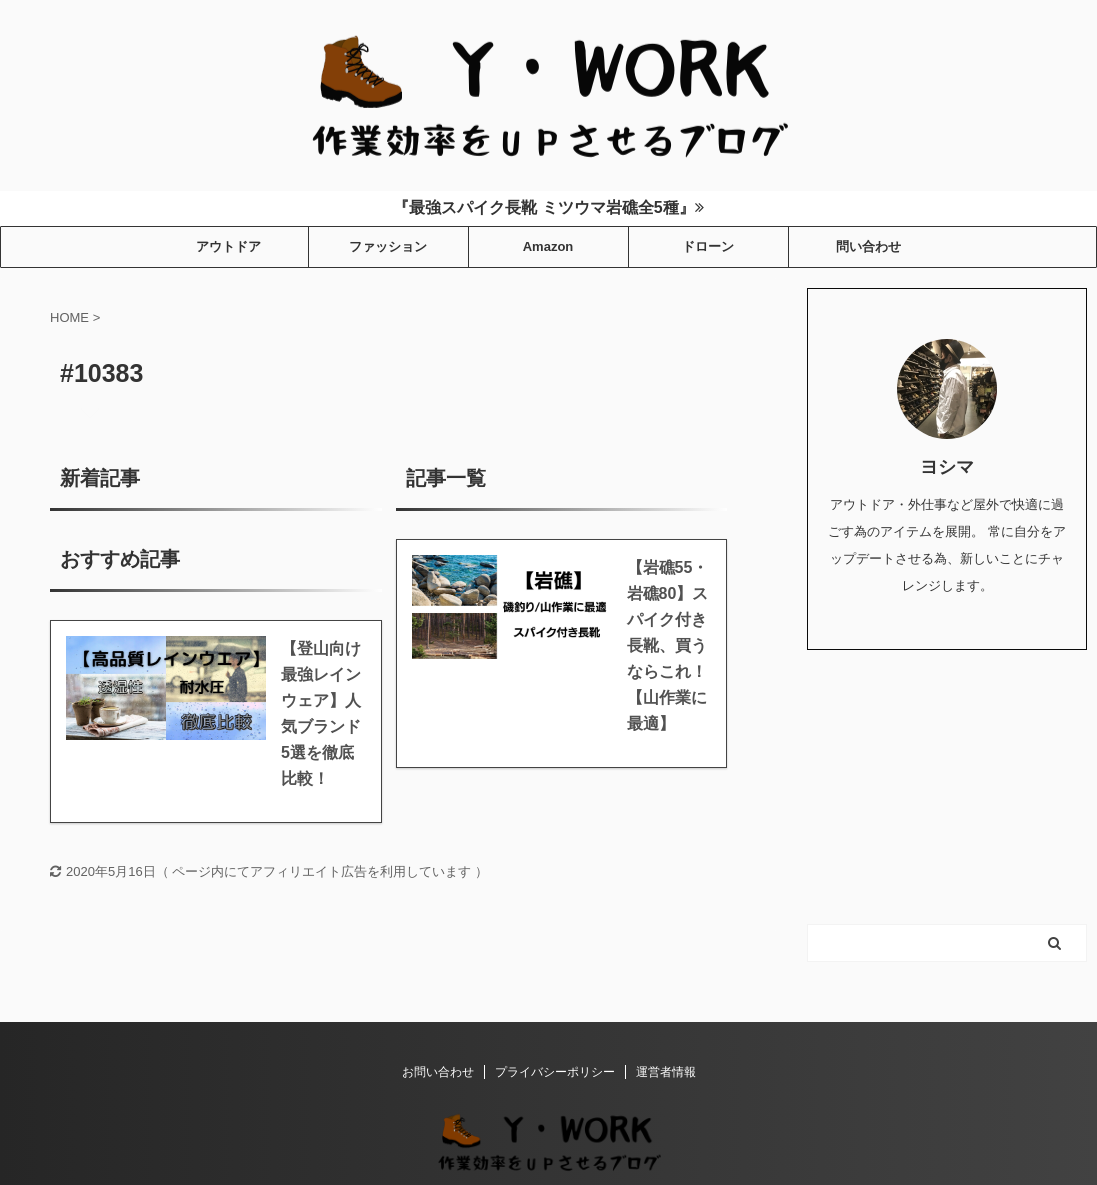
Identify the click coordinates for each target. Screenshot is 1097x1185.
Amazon (548, 246)
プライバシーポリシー (555, 1072)
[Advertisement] (947, 785)
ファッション (388, 246)
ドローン (708, 246)
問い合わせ (868, 246)
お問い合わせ (438, 1072)
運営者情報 (666, 1072)
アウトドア (228, 246)
